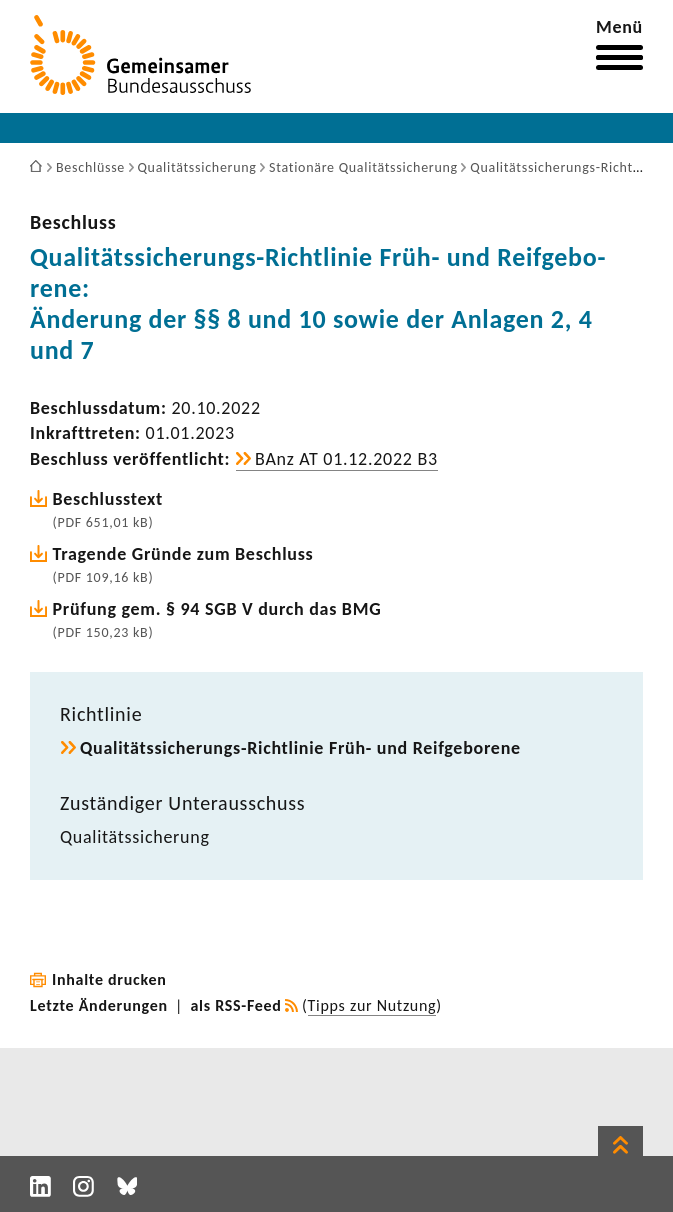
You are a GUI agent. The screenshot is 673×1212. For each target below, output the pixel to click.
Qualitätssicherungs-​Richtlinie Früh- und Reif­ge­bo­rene (300, 748)
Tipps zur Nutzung (372, 1005)
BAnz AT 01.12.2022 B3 (346, 459)
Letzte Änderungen (99, 1005)
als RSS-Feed (236, 1005)
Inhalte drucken (109, 979)
